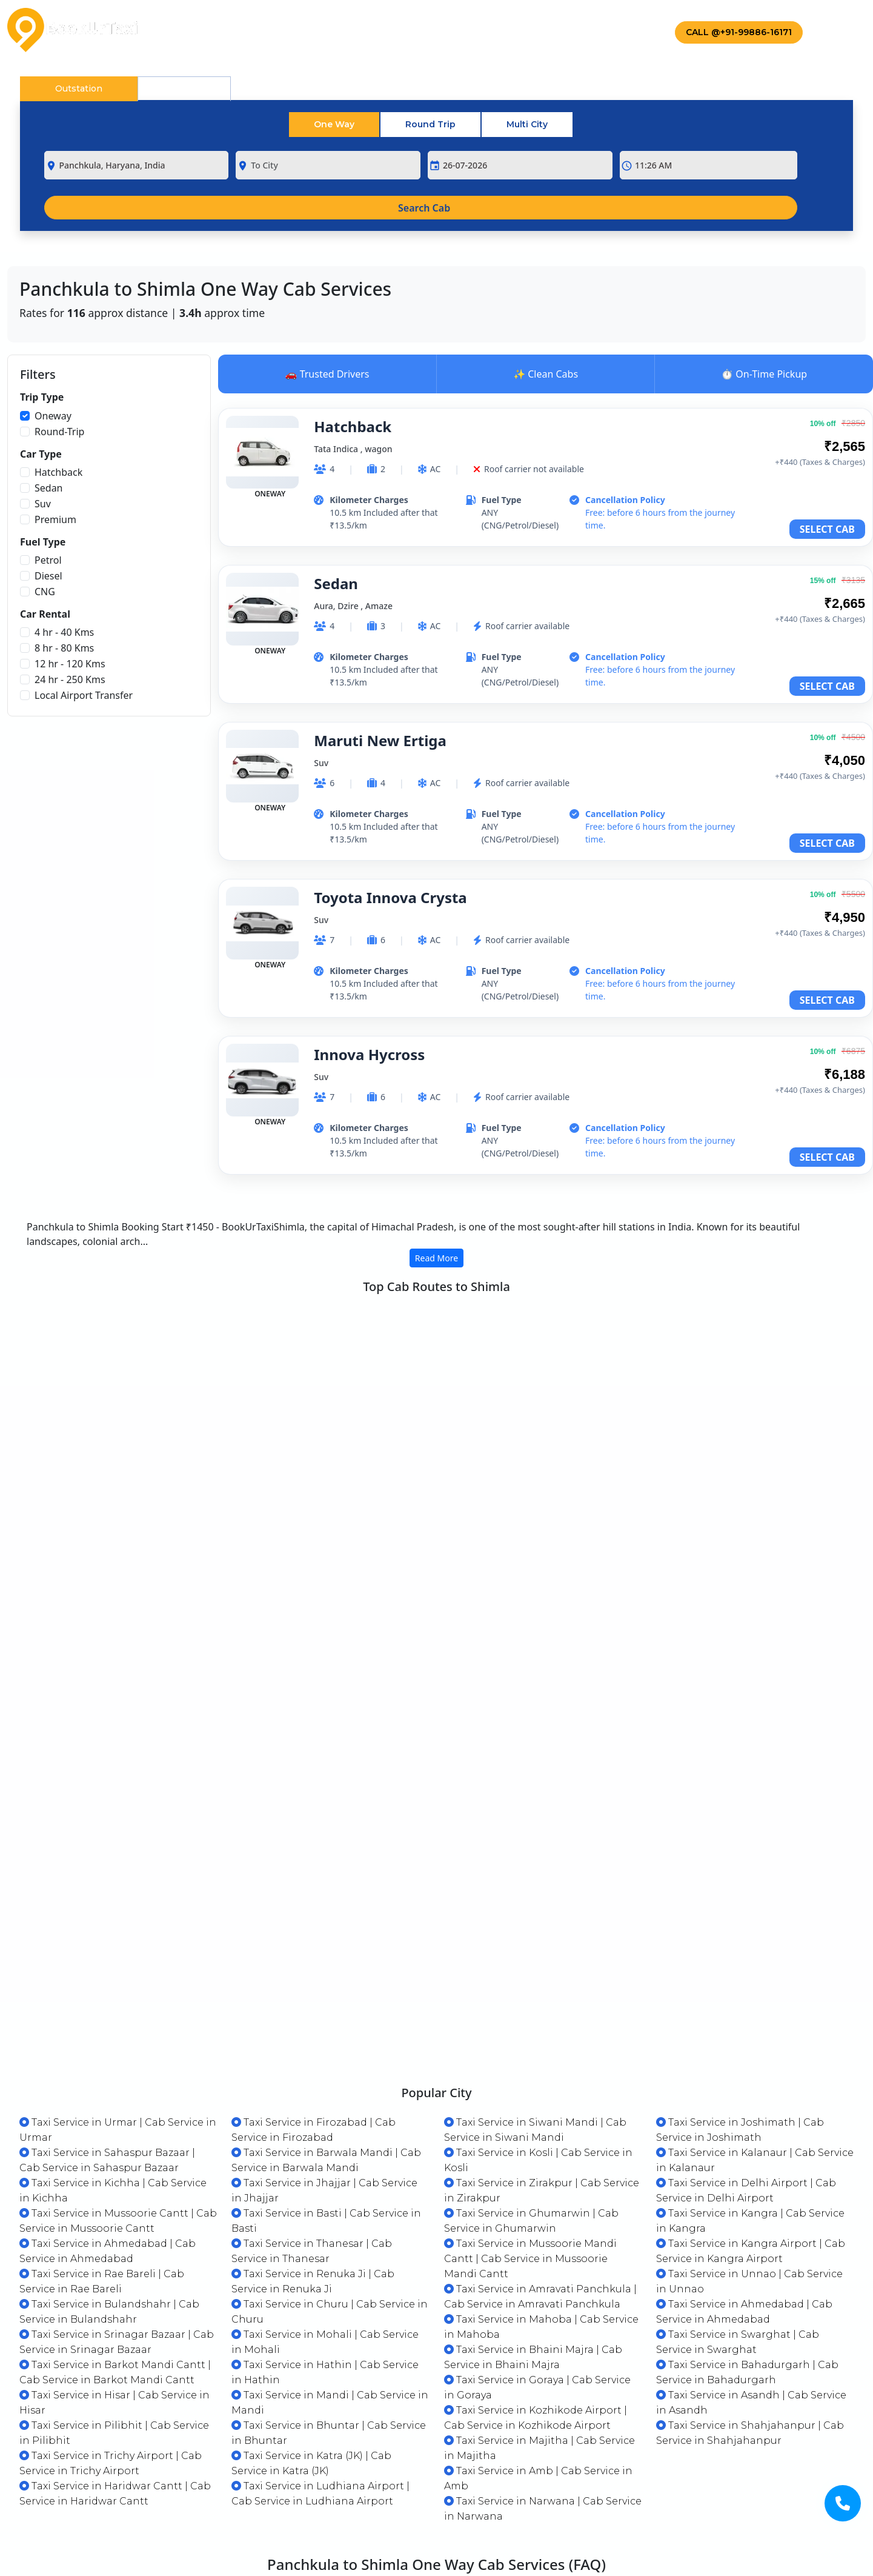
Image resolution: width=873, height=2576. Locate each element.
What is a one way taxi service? (535, 2508)
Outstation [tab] (78, 88)
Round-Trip (59, 431)
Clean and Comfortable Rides (108, 2468)
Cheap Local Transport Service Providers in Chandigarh (596, 2468)
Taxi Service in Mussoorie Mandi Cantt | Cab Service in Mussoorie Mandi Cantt (530, 2083)
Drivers (524, 30)
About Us (246, 30)
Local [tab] (184, 88)
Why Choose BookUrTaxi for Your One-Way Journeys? (169, 2427)
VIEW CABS (807, 1373)
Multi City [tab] (527, 124)
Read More (436, 1258)
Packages (330, 30)
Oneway (53, 415)
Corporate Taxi (429, 30)
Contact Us (608, 30)
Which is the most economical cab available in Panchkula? (182, 2549)
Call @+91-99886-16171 (739, 32)
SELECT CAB (827, 529)
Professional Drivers (507, 2427)
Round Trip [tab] (430, 124)
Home (184, 30)
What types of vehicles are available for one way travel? (176, 2508)
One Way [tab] (334, 124)
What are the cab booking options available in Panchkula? (604, 2549)
